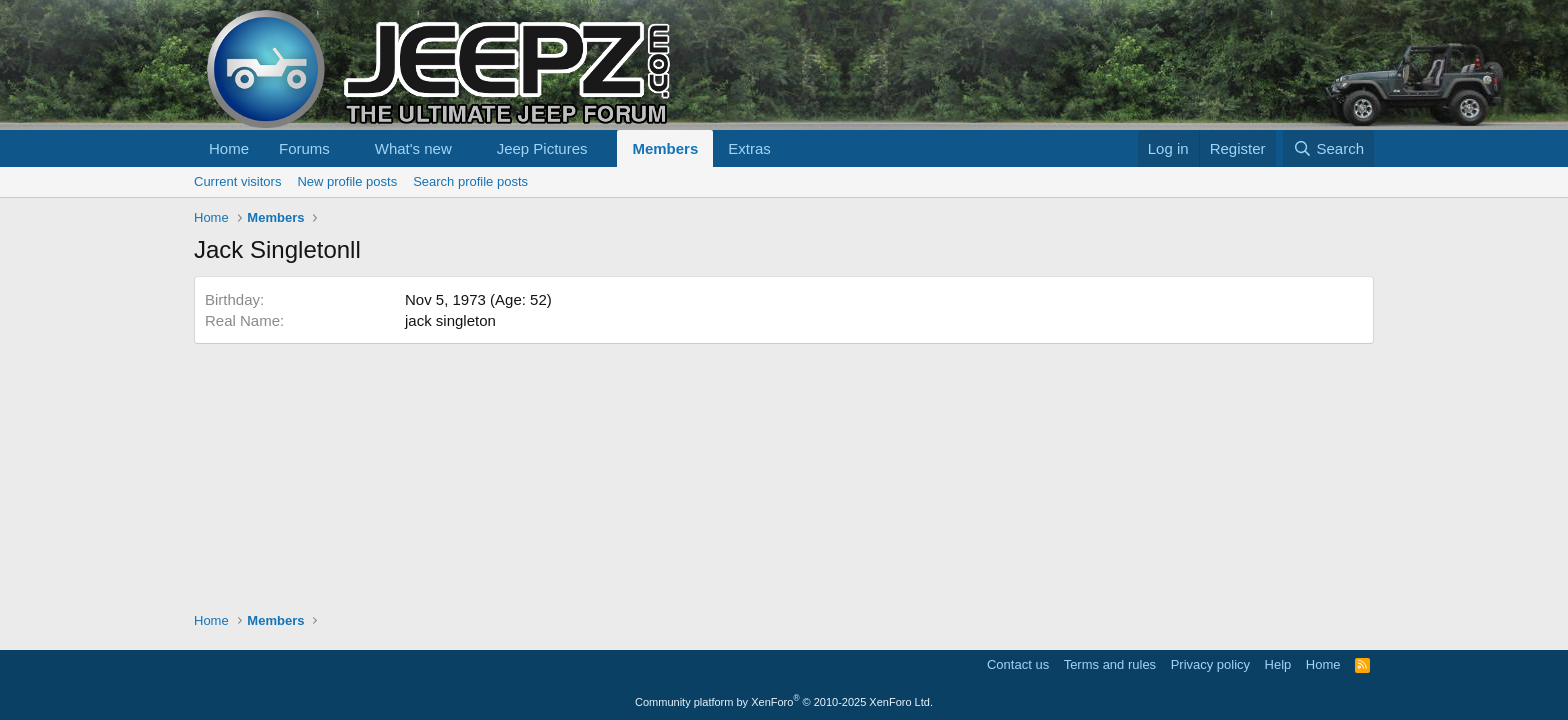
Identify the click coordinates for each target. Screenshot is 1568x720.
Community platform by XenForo (784, 702)
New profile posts (347, 181)
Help (1278, 664)
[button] (346, 148)
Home (229, 148)
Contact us (1018, 664)
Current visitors (237, 181)
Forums (304, 148)
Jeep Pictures (542, 148)
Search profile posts (470, 181)
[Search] (1328, 148)
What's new (413, 148)
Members (665, 148)
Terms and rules (1110, 664)
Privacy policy (1210, 664)
